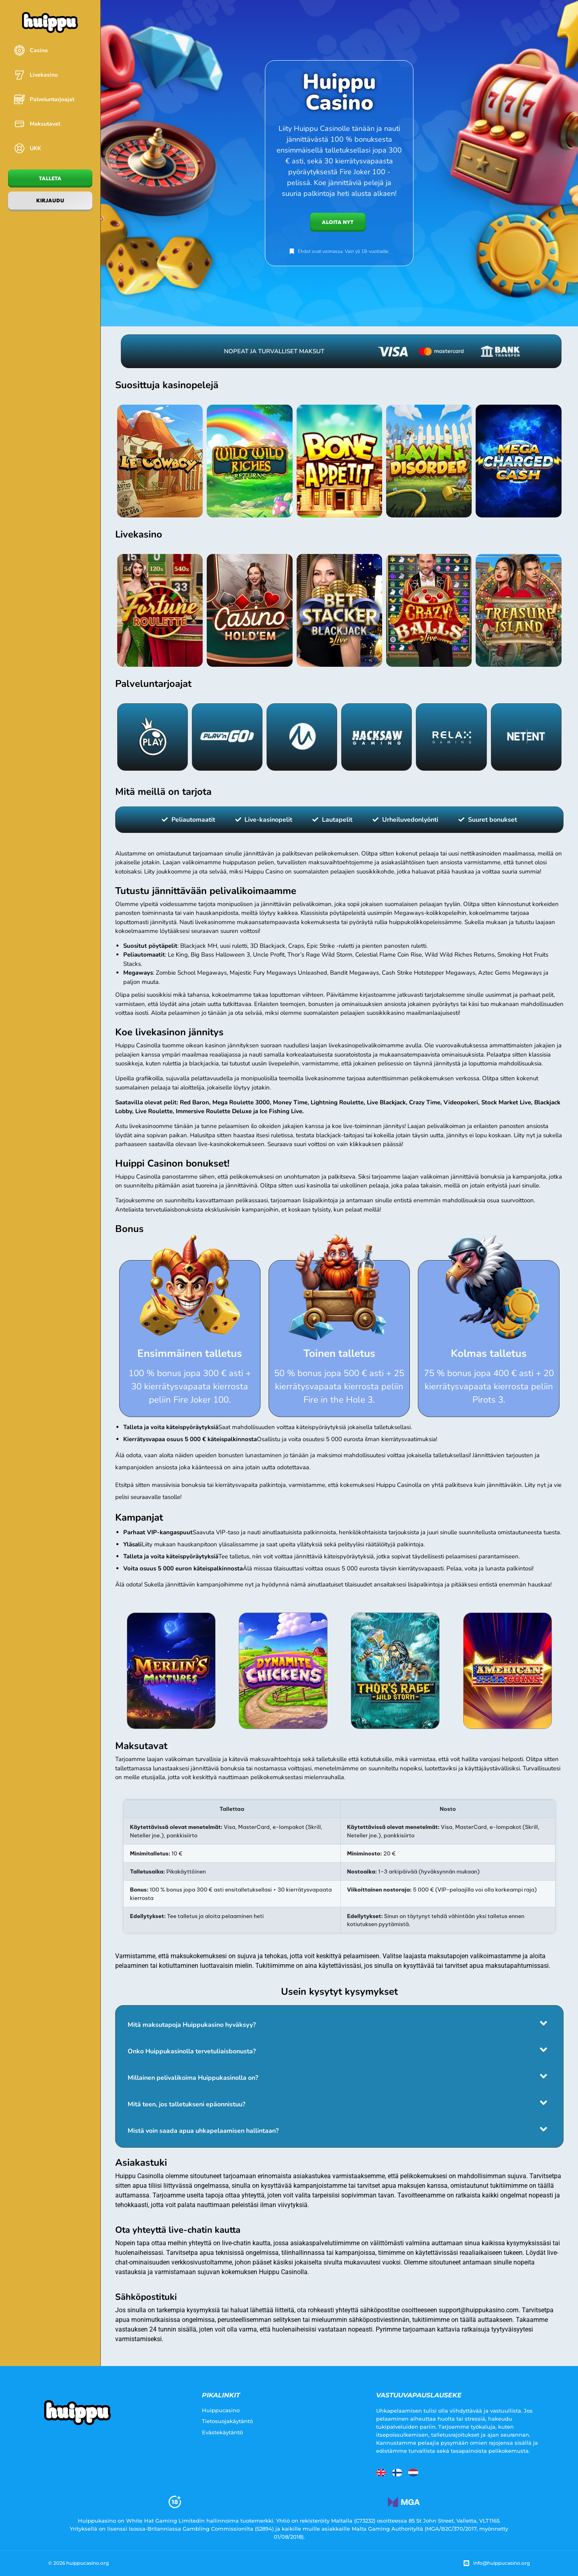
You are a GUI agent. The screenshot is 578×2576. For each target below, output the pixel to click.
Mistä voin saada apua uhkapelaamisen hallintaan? (203, 2130)
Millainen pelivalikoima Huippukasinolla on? (193, 2077)
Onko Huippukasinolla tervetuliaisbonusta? (192, 2051)
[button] (339, 2023)
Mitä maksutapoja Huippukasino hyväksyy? (192, 2024)
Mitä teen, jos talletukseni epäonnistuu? (186, 2104)
